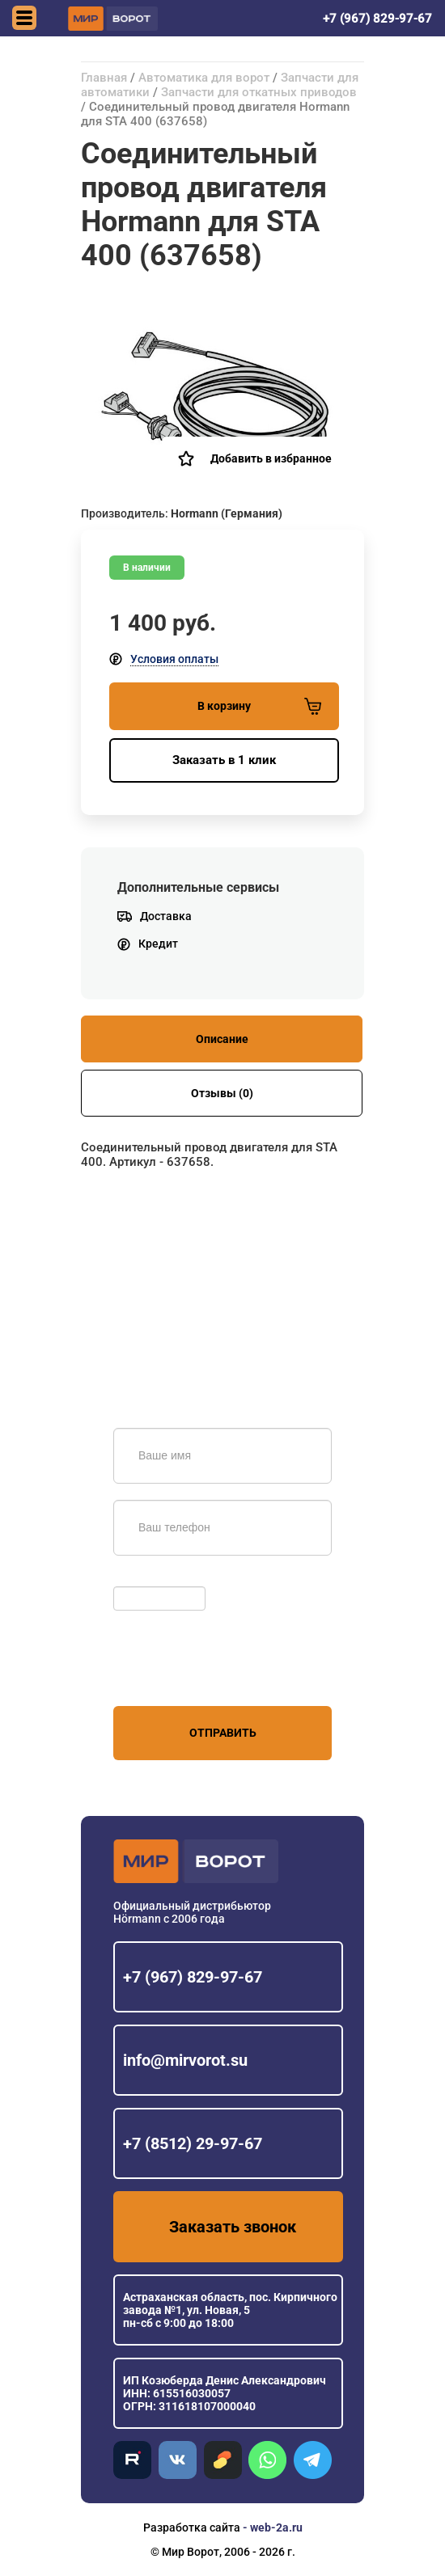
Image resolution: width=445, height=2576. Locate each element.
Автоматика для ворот (203, 77)
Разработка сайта (191, 2527)
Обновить (144, 1578)
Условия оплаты (174, 658)
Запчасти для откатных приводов (259, 92)
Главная (104, 77)
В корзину (259, 706)
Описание (222, 1039)
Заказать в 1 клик (224, 760)
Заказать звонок (232, 2226)
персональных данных (174, 1675)
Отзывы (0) (222, 1093)
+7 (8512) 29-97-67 (192, 2143)
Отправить (222, 1732)
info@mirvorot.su (185, 2060)
